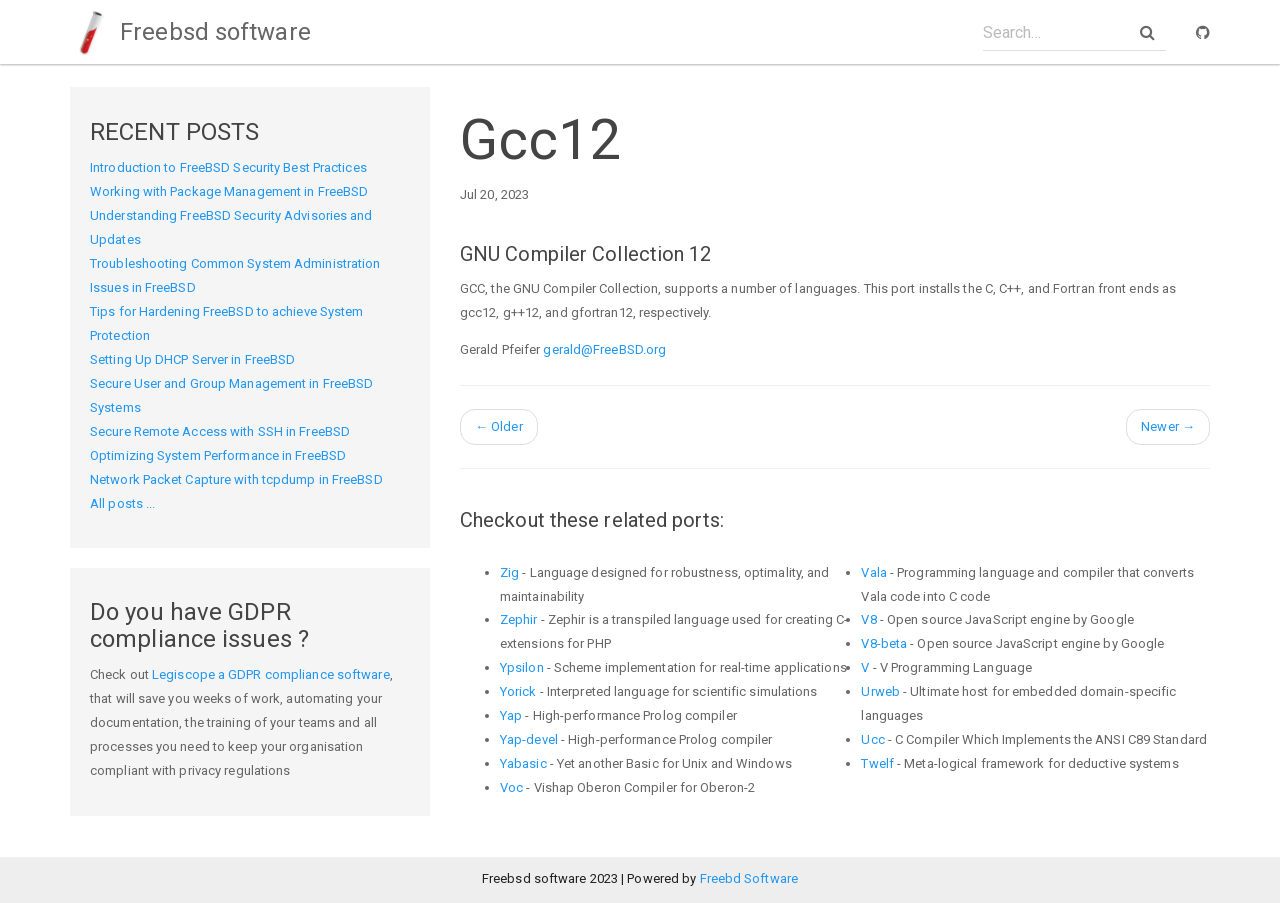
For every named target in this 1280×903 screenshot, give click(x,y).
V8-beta (884, 643)
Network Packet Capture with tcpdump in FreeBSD (236, 479)
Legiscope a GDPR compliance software (271, 674)
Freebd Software (749, 878)
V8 (868, 619)
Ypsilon (522, 667)
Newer (1168, 426)
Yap (511, 715)
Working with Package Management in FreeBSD (229, 191)
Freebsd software (190, 32)
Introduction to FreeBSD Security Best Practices (228, 167)
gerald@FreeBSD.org (604, 349)
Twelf (877, 763)
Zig (509, 572)
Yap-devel (529, 739)
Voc (511, 787)
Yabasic (523, 763)
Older (499, 426)
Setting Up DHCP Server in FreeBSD (192, 359)
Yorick (518, 691)
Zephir (519, 619)
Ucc (872, 739)
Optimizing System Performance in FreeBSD (218, 455)
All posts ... (122, 503)
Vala (873, 572)
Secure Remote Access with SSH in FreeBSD (220, 431)
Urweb (880, 691)
